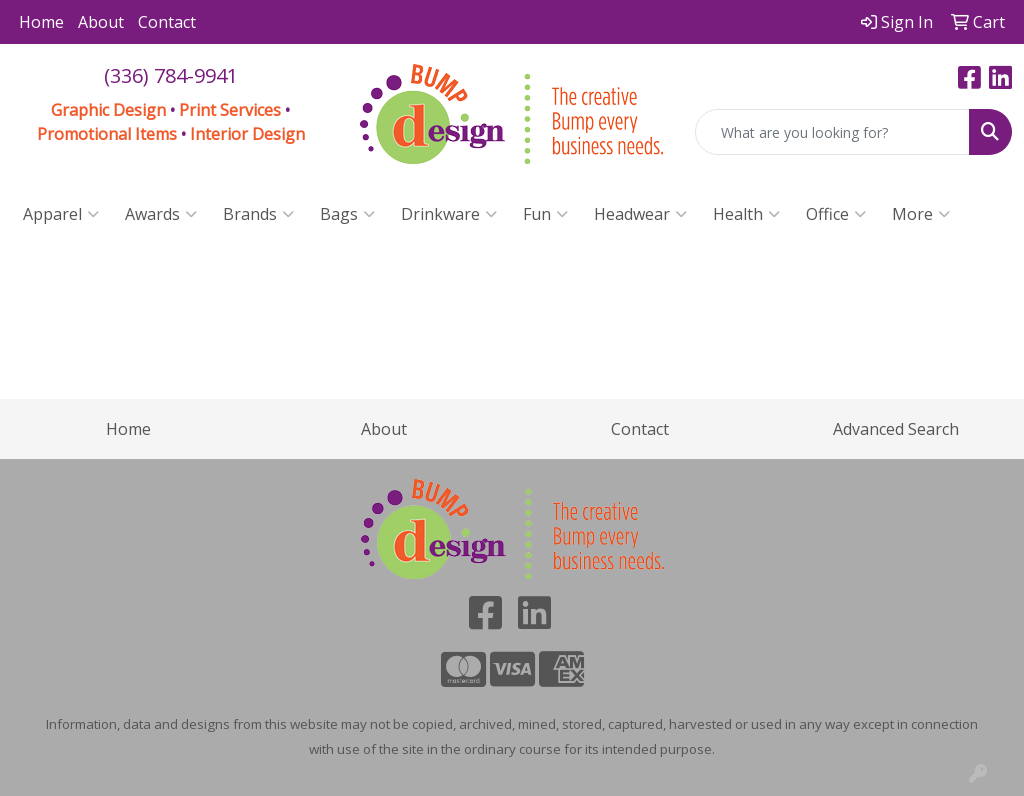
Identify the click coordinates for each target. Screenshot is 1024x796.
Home (41, 22)
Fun (545, 214)
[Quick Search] (832, 132)
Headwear (640, 214)
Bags (347, 214)
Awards (161, 214)
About (101, 22)
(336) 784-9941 (171, 75)
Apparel (61, 214)
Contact (167, 22)
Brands (258, 214)
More (921, 214)
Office (836, 214)
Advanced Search (896, 429)
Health (746, 214)
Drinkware (449, 214)
